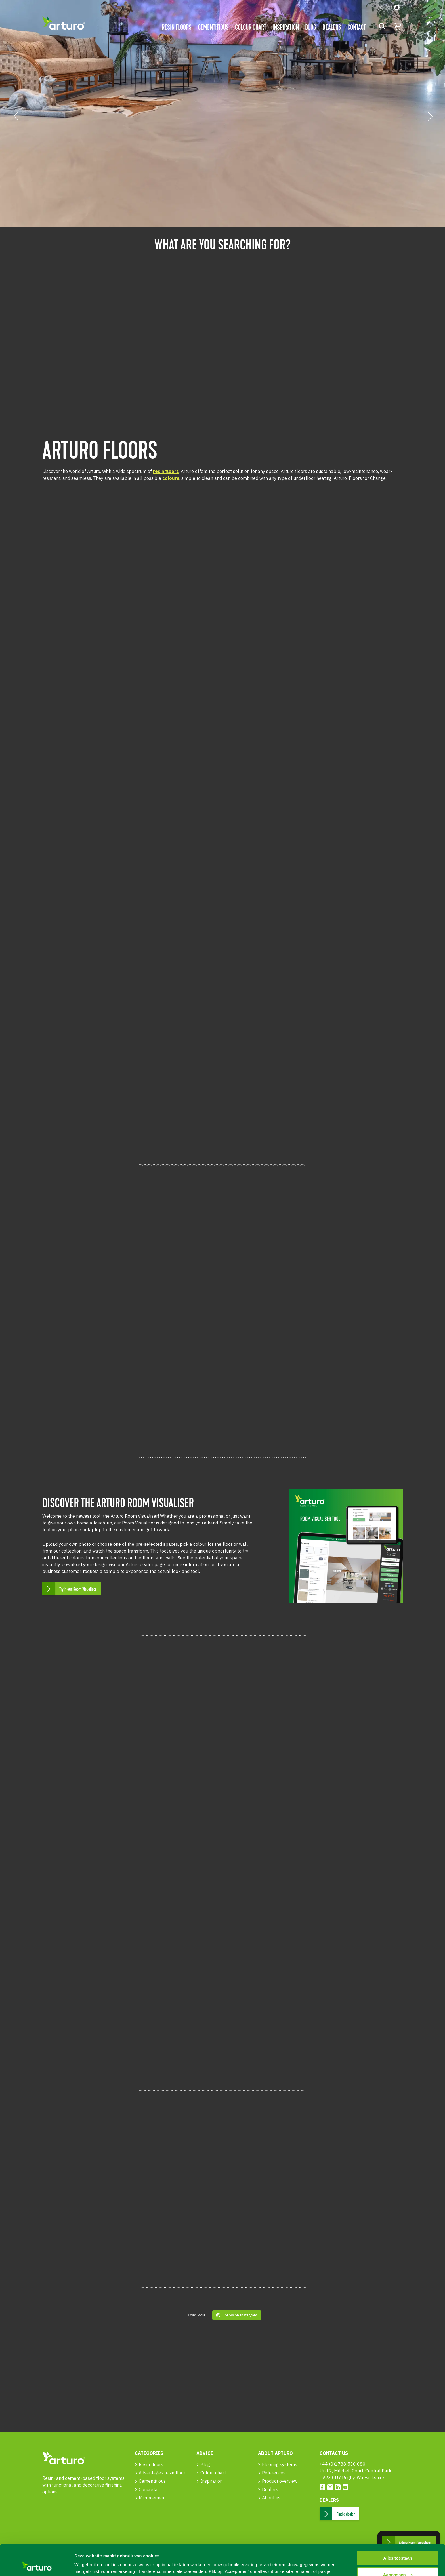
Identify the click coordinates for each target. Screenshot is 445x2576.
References (274, 2473)
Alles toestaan (397, 2529)
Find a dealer (346, 2514)
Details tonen (87, 2564)
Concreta (148, 2489)
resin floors (166, 471)
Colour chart (250, 27)
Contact (356, 27)
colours (170, 478)
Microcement (152, 2498)
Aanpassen (398, 2545)
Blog (310, 27)
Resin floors (177, 27)
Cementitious (213, 27)
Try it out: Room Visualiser (77, 1589)
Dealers (331, 27)
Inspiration (285, 27)
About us (271, 2498)
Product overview (279, 2481)
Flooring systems (279, 2464)
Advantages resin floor (162, 2473)
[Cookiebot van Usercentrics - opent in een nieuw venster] (37, 2565)
